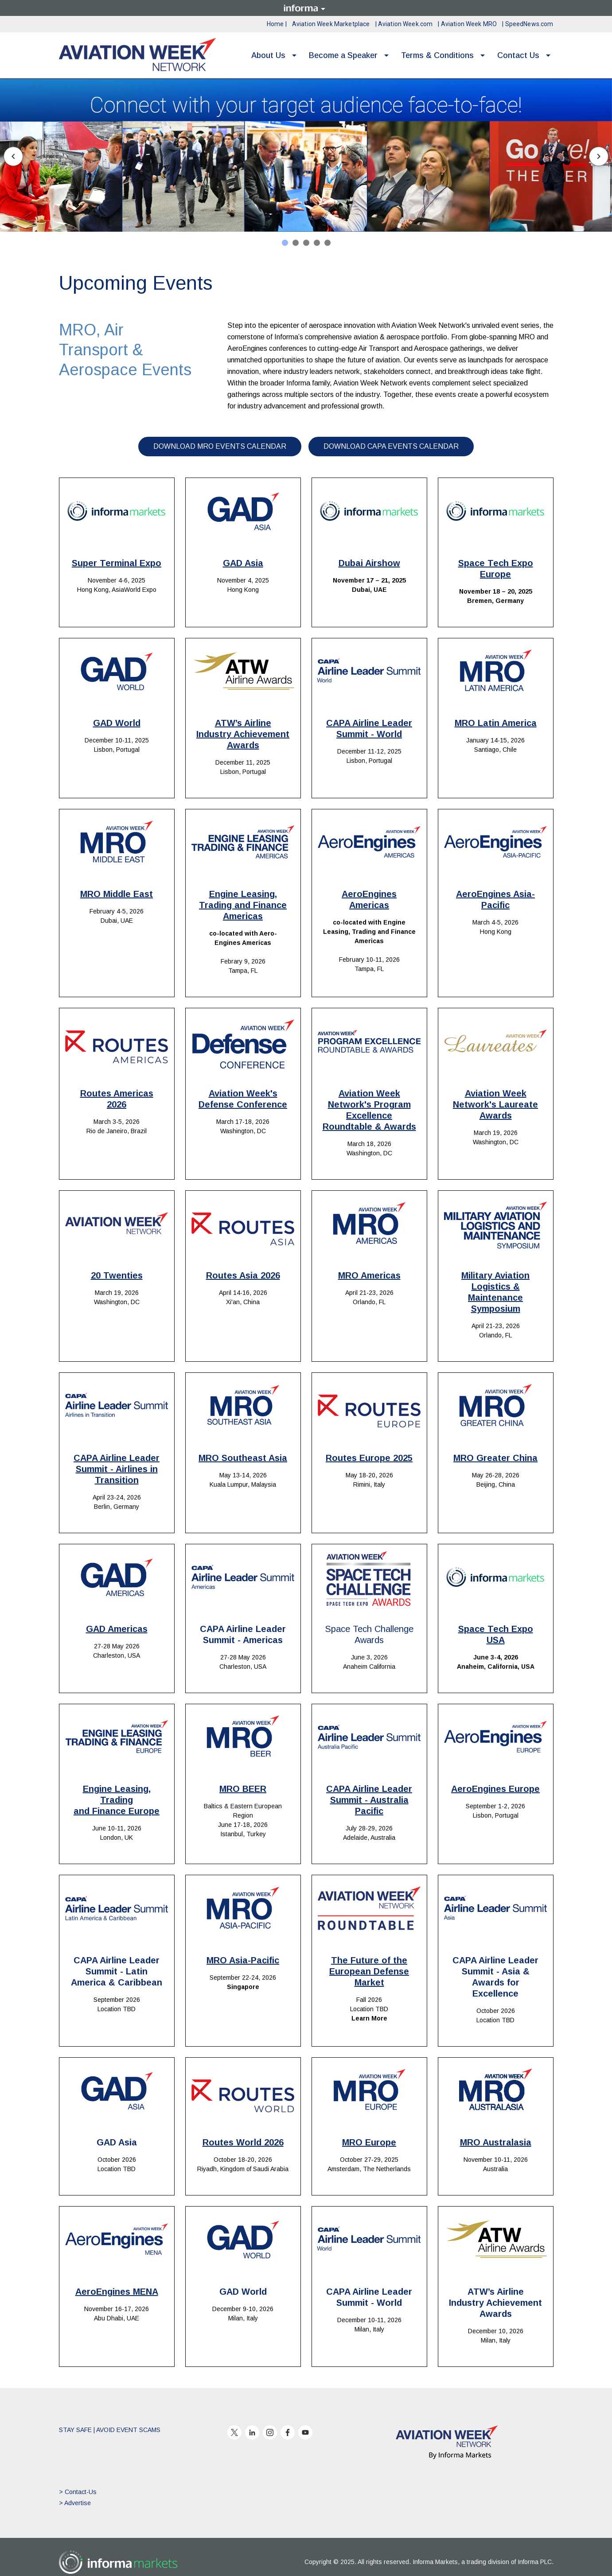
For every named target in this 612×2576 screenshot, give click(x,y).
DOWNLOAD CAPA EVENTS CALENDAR (391, 446)
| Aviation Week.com (404, 23)
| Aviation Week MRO (467, 23)
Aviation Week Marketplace (331, 23)
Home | (277, 23)
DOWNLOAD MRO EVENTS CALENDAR (219, 446)
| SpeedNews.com (527, 23)
